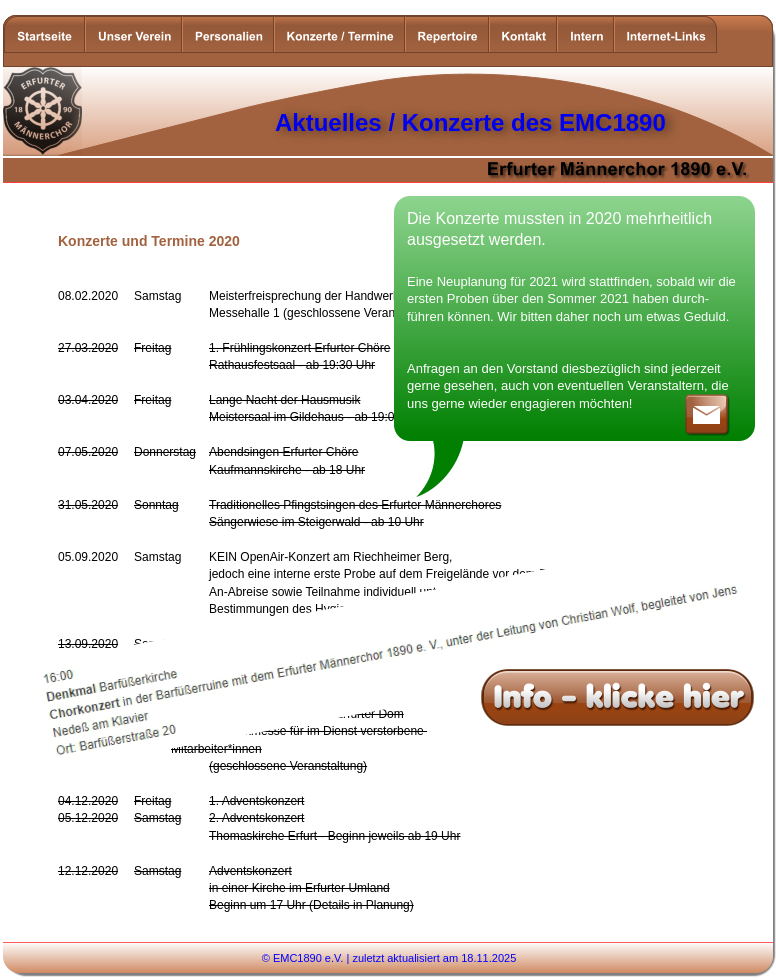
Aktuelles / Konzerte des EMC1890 (470, 122)
